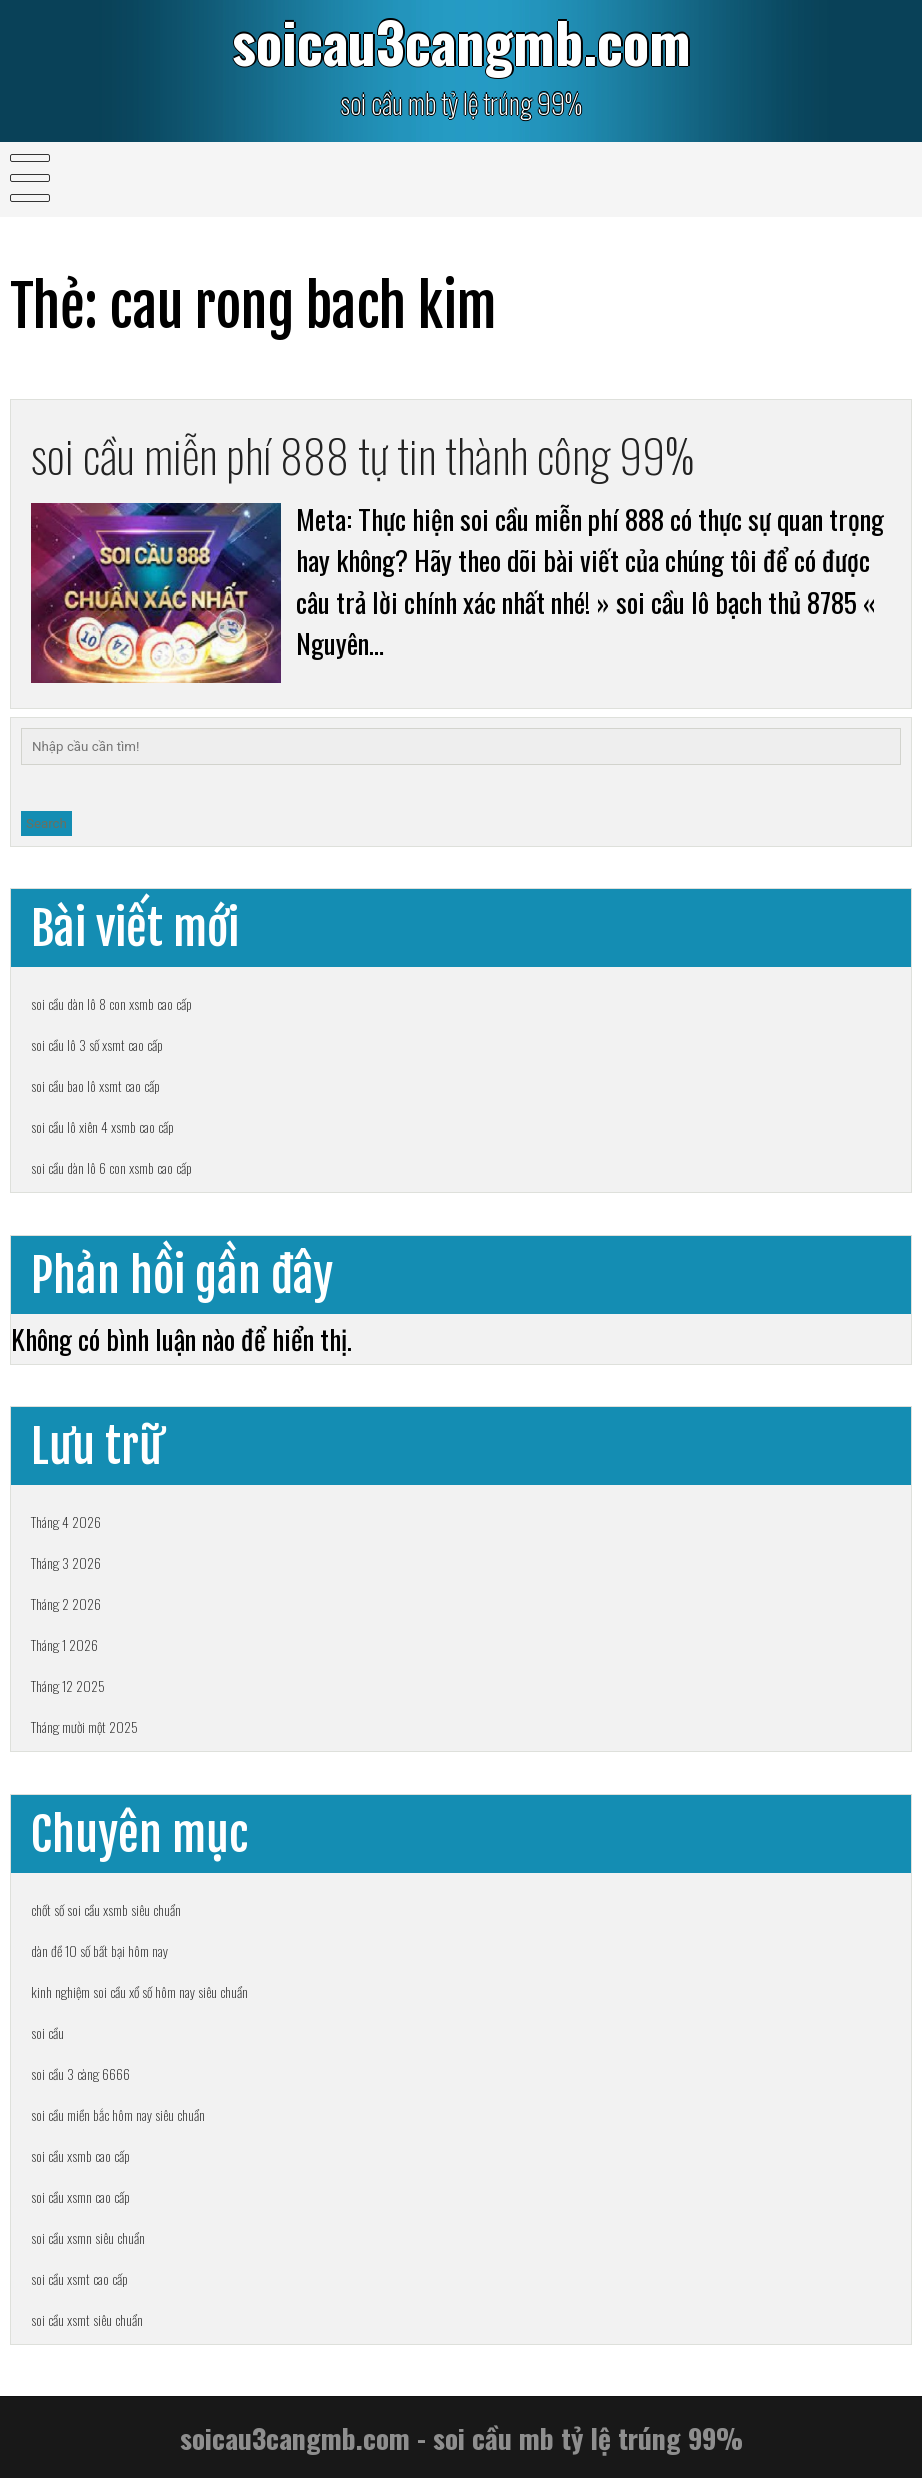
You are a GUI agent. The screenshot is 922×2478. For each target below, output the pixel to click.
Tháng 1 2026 (64, 1644)
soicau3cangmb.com (461, 41)
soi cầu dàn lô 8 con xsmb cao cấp (111, 1003)
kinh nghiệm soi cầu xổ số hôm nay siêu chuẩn (139, 1991)
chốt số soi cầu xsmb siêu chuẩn (106, 1909)
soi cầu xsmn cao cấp (80, 2196)
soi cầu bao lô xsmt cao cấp (95, 1085)
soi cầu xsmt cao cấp (79, 2278)
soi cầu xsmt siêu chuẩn (87, 2319)
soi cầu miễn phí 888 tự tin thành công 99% (362, 454)
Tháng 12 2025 (68, 1685)
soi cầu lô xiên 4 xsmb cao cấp (102, 1126)
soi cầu (47, 2032)
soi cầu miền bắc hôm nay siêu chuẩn (118, 2114)
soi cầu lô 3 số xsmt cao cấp (97, 1044)
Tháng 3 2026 (66, 1562)
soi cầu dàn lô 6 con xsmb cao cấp (111, 1167)
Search (46, 823)
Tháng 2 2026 (66, 1603)
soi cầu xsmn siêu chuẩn (88, 2237)
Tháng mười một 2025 (84, 1726)
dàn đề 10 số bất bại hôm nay (99, 1950)
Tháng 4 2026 (66, 1521)
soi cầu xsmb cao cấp (80, 2155)
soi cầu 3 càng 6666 (80, 2073)
